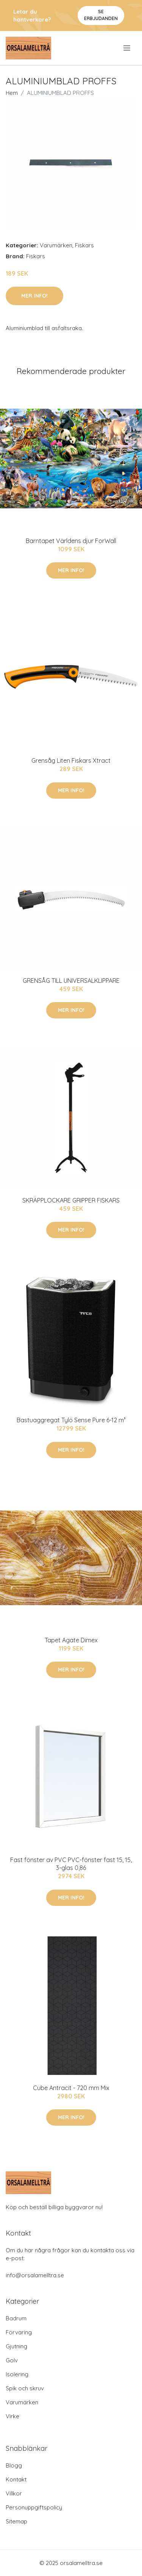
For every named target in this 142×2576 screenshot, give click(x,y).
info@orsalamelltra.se (35, 2275)
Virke (12, 2416)
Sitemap (16, 2521)
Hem (12, 92)
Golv (12, 2360)
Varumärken (56, 245)
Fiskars (84, 245)
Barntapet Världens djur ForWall (71, 541)
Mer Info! (34, 295)
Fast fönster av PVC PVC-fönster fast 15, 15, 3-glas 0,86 (71, 1863)
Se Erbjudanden (101, 15)
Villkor (14, 2493)
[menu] (127, 48)
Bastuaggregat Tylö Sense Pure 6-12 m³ (71, 1420)
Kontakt (16, 2479)
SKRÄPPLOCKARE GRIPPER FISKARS (71, 1200)
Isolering (17, 2374)
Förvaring (19, 2332)
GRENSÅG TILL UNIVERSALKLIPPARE (71, 980)
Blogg (14, 2465)
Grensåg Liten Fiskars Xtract (71, 760)
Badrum (16, 2318)
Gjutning (16, 2346)
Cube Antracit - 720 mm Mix (71, 2088)
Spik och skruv (25, 2388)
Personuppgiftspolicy (34, 2507)
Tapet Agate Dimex (71, 1640)
